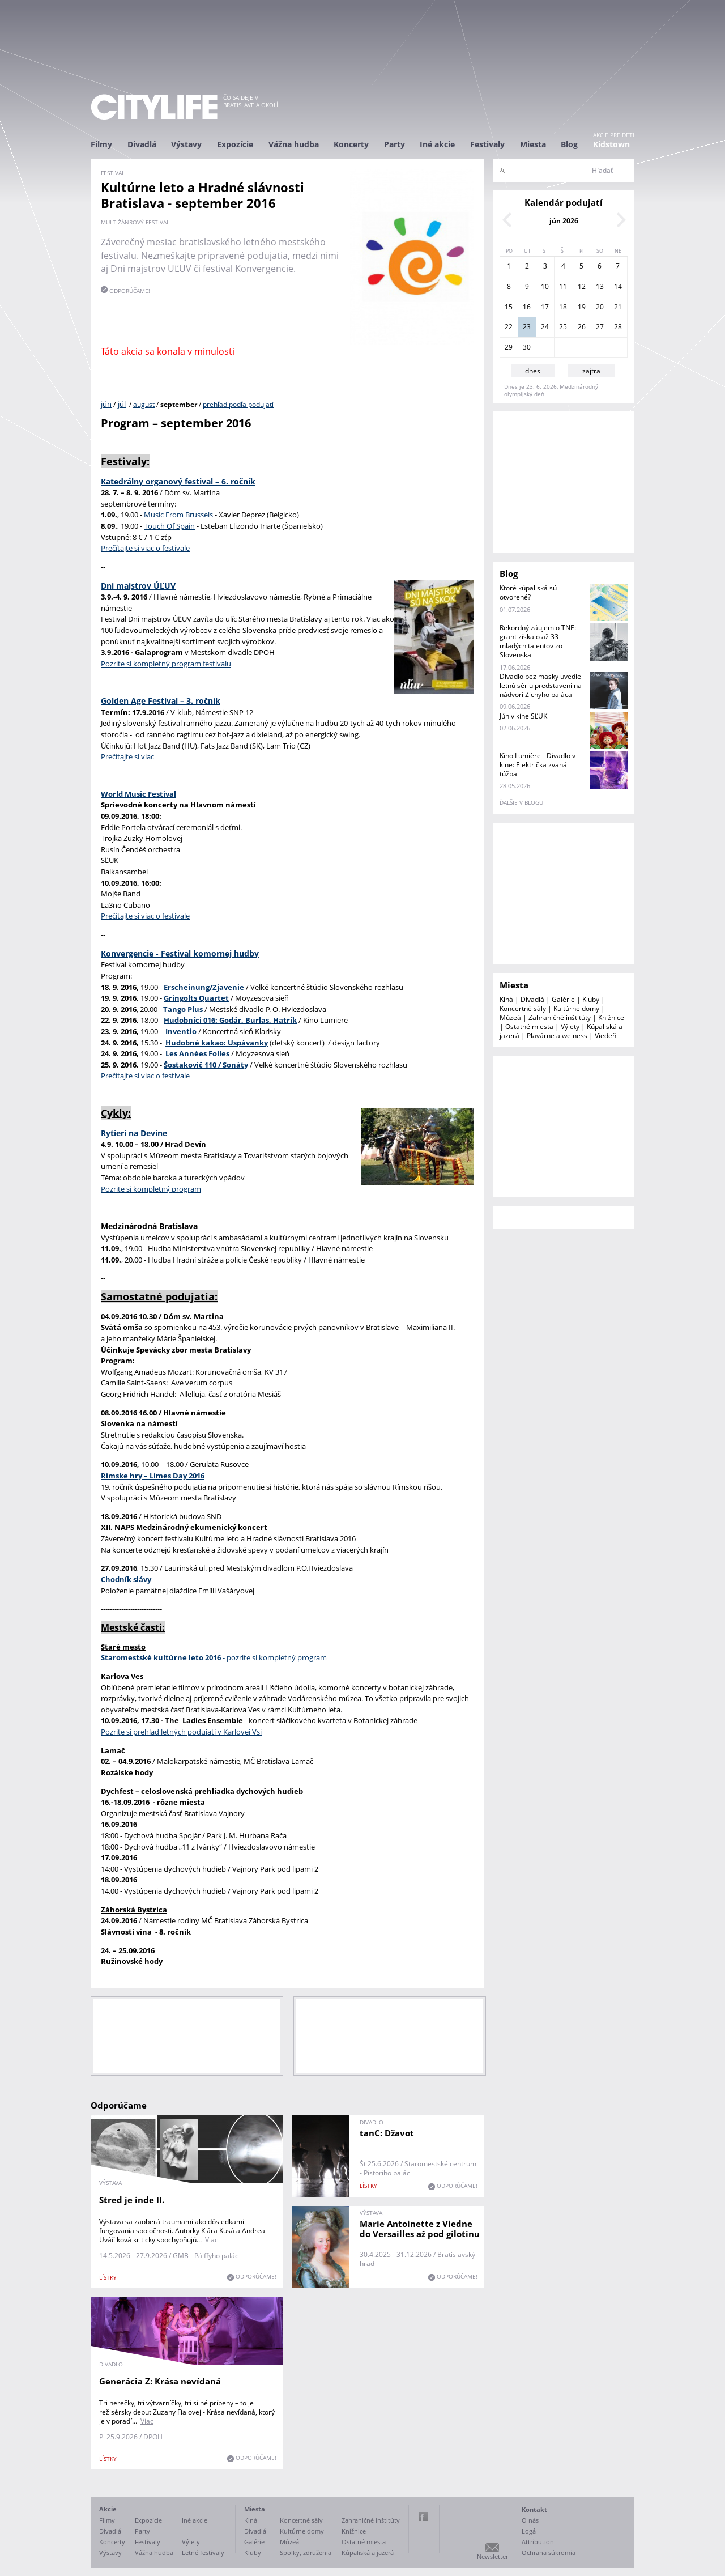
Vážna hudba (293, 144)
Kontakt (534, 2509)
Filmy (101, 144)
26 (582, 326)
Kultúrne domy (576, 1008)
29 (509, 347)
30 (527, 347)
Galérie (563, 999)
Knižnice (611, 1017)
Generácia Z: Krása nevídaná (160, 2381)
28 (618, 326)
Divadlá (141, 144)
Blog (569, 144)
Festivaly (487, 144)
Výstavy (186, 144)
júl (122, 404)
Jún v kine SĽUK (523, 716)
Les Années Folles (197, 1053)
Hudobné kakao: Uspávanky (216, 1043)
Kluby (590, 999)
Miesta (533, 144)
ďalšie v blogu (521, 802)
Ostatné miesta (529, 1026)
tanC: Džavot (387, 2133)
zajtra (591, 371)
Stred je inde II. (131, 2199)
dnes (532, 371)
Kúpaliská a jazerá (368, 2552)
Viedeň (605, 1035)
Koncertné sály (523, 1008)
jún (106, 404)
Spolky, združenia (305, 2552)
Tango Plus (183, 1009)
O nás (530, 2520)
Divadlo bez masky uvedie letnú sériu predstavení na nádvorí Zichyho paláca (541, 685)
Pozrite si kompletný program (151, 1189)
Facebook (423, 2516)
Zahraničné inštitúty (559, 1017)
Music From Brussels (178, 514)
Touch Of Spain (169, 526)
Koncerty (351, 144)
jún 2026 (563, 221)
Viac (211, 2240)
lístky (108, 2277)
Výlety (570, 1026)
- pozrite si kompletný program (274, 1657)
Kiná (506, 999)
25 (563, 326)
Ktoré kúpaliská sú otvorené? (528, 592)
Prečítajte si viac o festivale (145, 548)
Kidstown (611, 144)
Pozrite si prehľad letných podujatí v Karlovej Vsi (181, 1732)
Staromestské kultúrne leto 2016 (161, 1657)
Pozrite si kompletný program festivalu (166, 663)
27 (600, 326)
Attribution (538, 2541)
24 (545, 326)
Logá (529, 2531)
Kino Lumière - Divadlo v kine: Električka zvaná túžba (537, 765)
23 (527, 326)
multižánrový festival (135, 222)
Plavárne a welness (557, 1035)
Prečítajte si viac (127, 756)
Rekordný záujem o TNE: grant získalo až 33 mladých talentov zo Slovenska (538, 641)
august (144, 404)
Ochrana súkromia (548, 2552)
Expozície (235, 144)
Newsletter (492, 2556)
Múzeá (510, 1017)
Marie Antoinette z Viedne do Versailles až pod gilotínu (420, 2228)
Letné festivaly (203, 2552)
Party (394, 144)
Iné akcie (437, 144)
